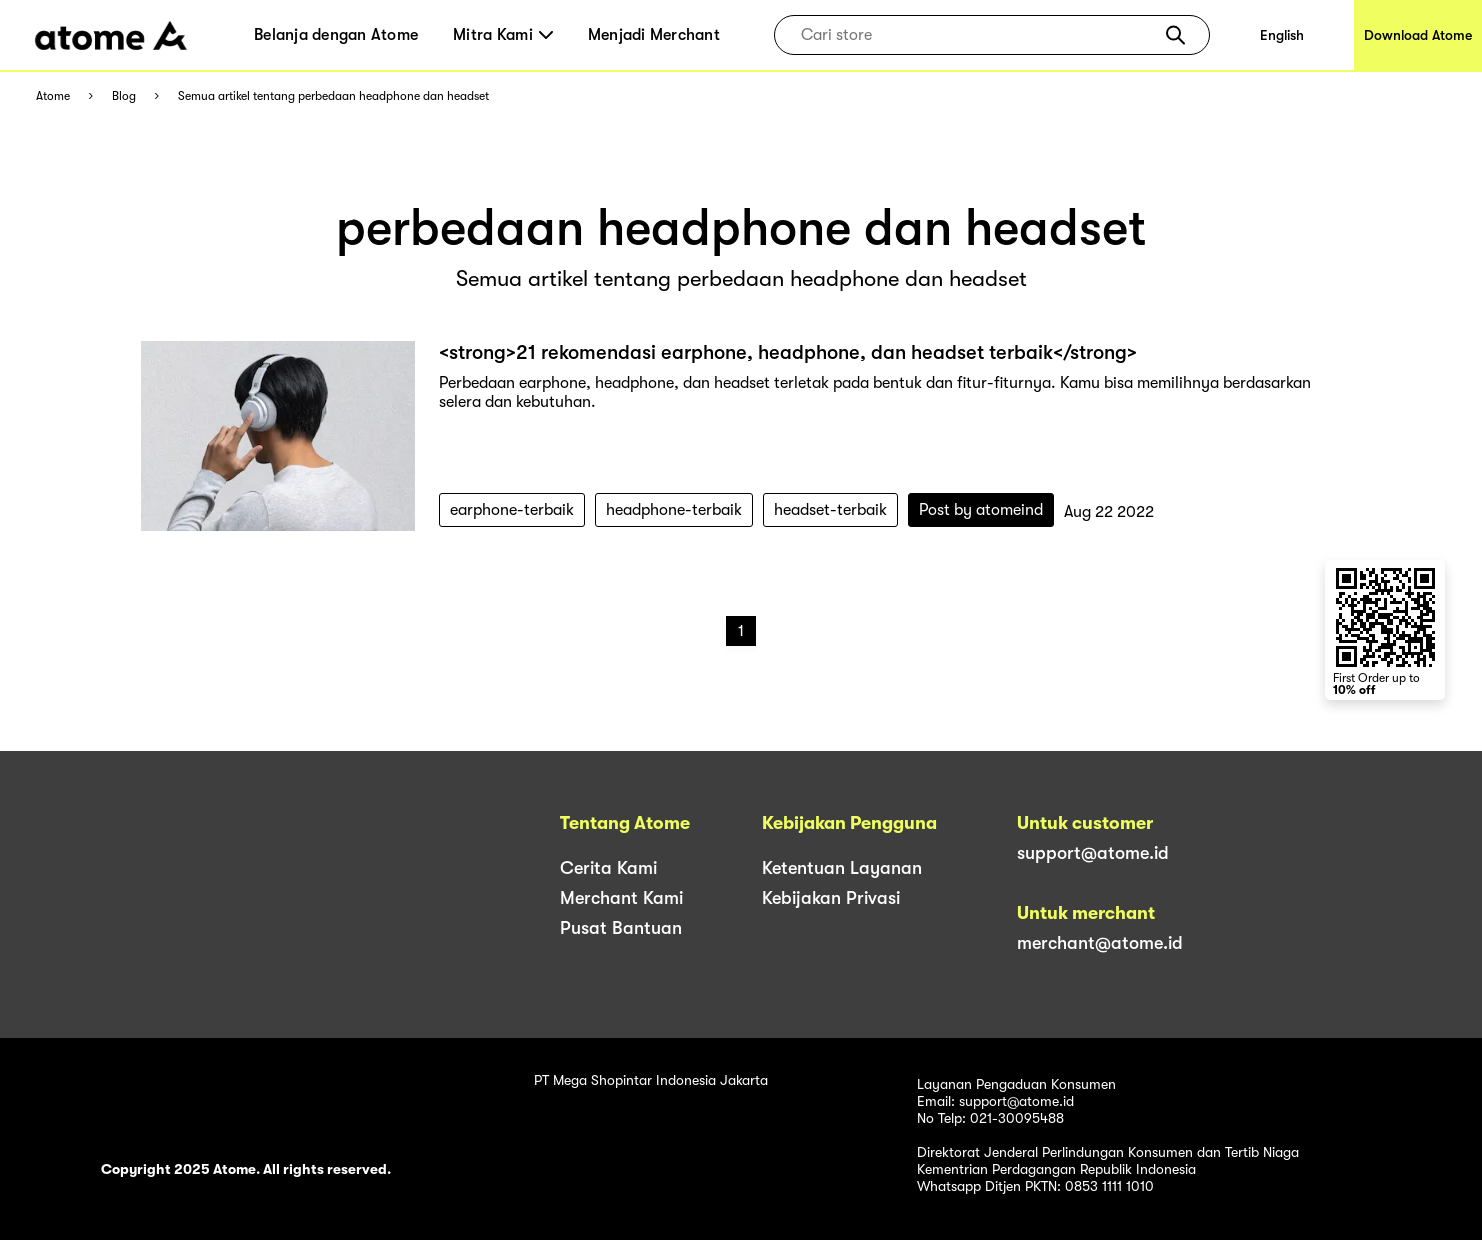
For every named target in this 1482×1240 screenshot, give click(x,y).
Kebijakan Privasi (831, 898)
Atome (53, 96)
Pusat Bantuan (621, 928)
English (1282, 35)
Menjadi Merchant (654, 35)
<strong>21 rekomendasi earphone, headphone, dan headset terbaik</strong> (788, 352)
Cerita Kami (608, 868)
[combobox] (977, 35)
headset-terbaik (830, 510)
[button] (1175, 35)
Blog (124, 96)
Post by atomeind (981, 510)
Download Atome (1418, 35)
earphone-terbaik (512, 510)
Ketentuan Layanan (842, 868)
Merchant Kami (621, 898)
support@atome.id (1093, 853)
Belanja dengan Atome (336, 35)
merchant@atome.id (1100, 943)
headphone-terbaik (674, 510)
